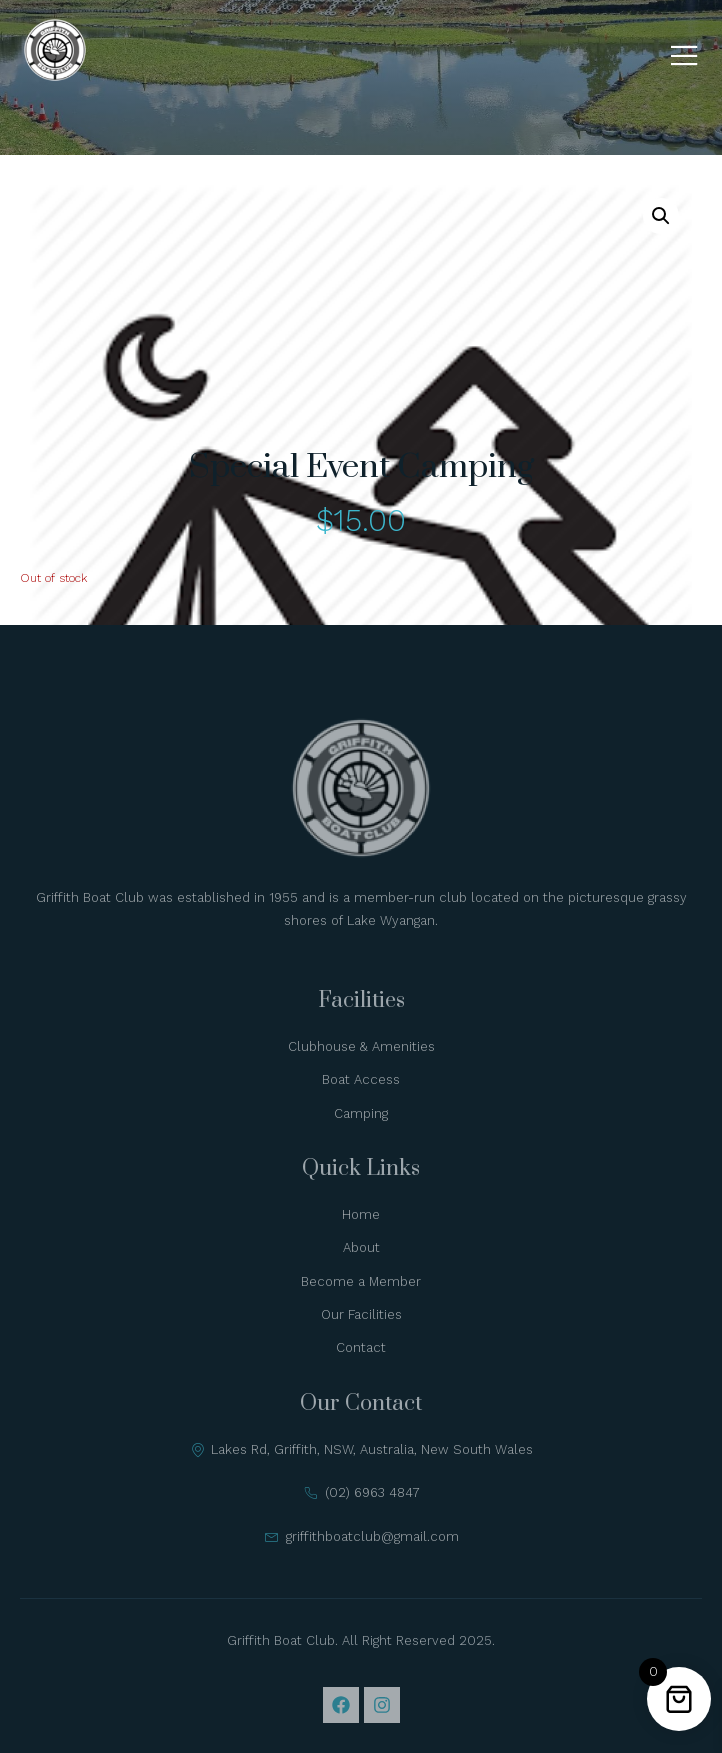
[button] (661, 216)
